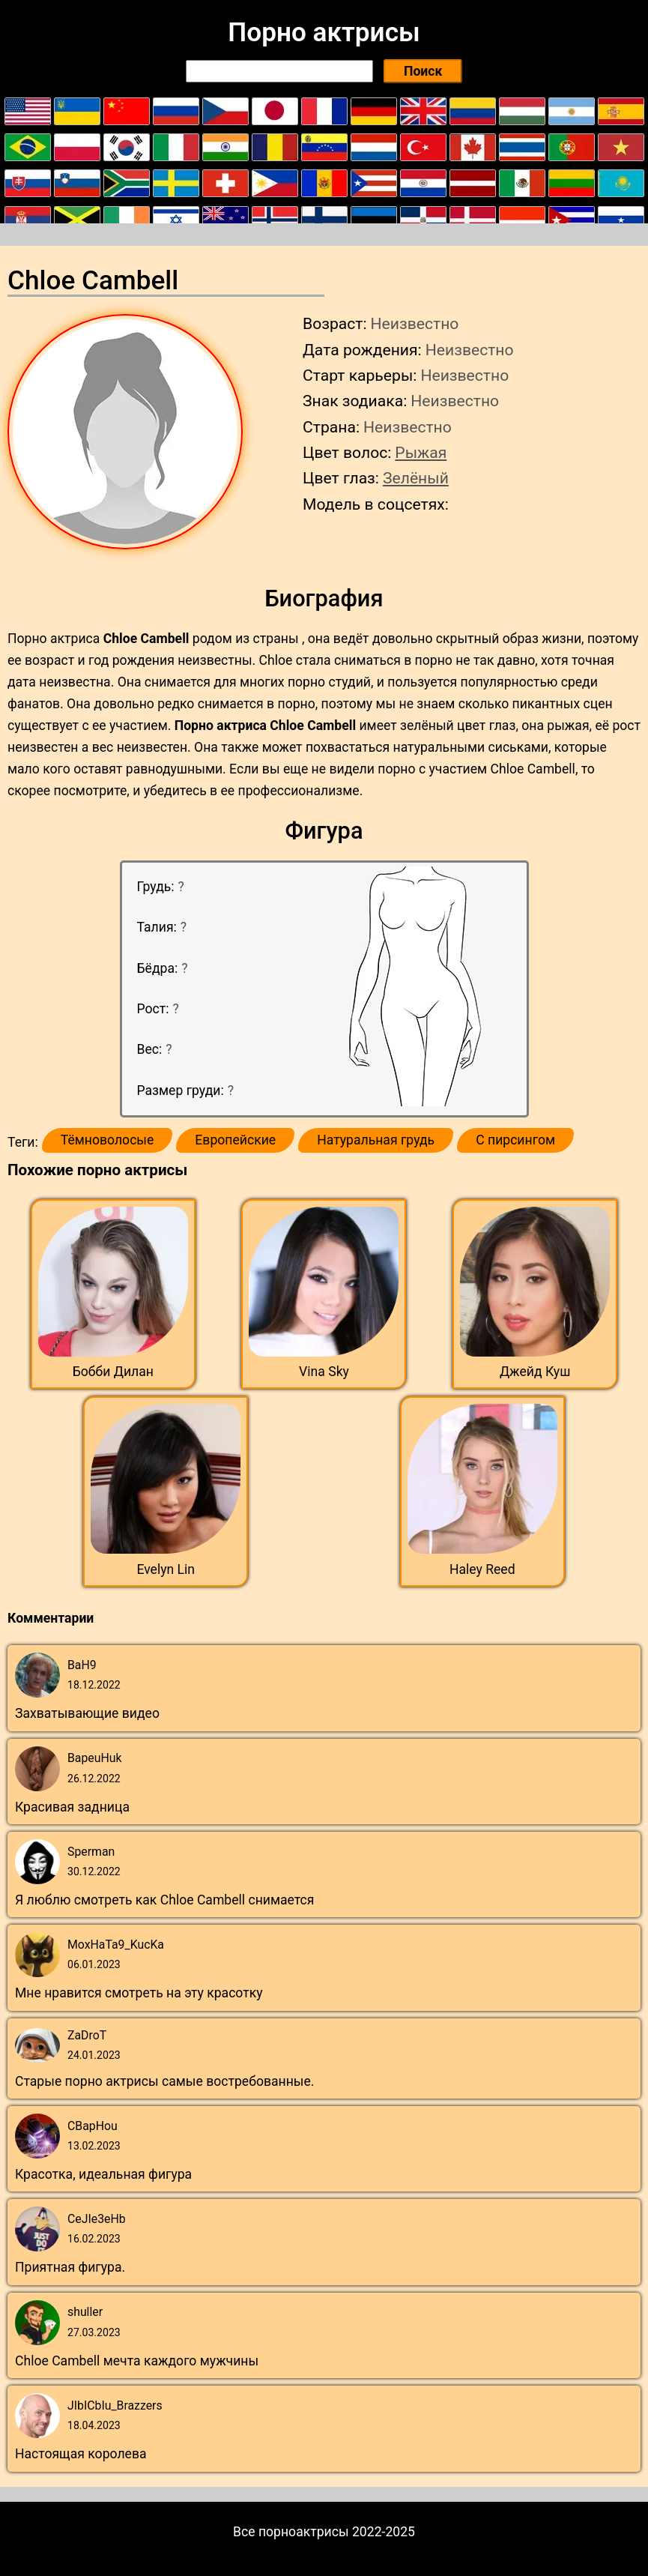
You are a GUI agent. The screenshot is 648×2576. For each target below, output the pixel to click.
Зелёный (416, 477)
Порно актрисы (324, 32)
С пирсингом (515, 1139)
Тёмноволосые (107, 1139)
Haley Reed (482, 1569)
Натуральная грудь (375, 1139)
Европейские (235, 1139)
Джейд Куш (535, 1371)
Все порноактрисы (291, 2531)
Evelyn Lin (165, 1569)
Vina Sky (324, 1371)
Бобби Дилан (113, 1371)
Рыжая (420, 452)
